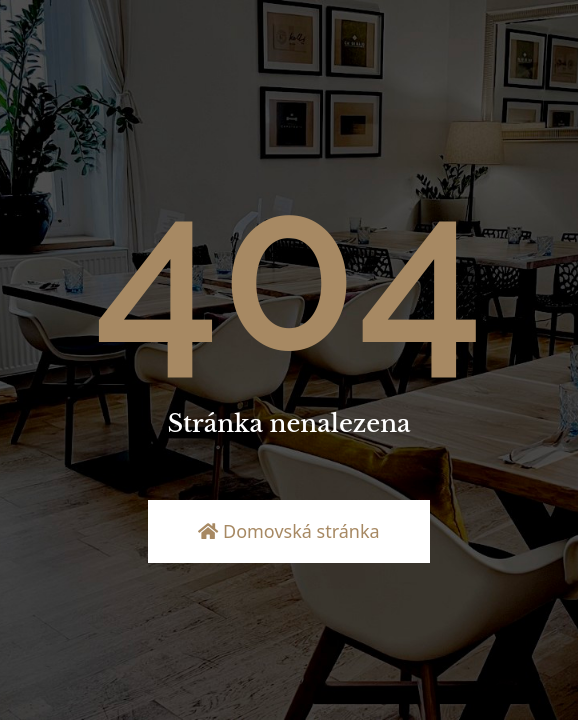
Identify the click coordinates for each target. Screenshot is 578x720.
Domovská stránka (288, 531)
